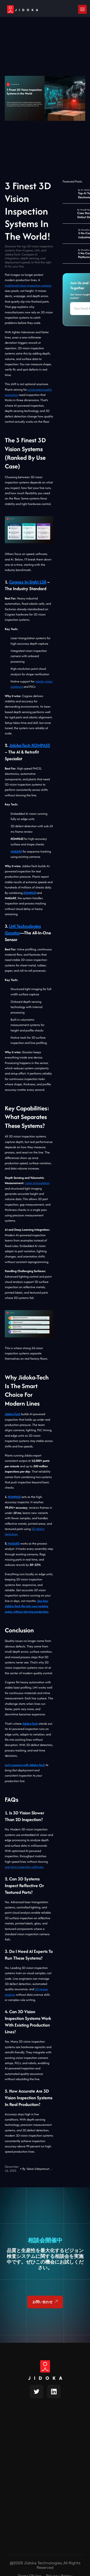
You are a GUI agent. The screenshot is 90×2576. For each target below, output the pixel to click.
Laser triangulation (37, 1183)
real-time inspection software (24, 1867)
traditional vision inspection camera (28, 285)
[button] (82, 9)
